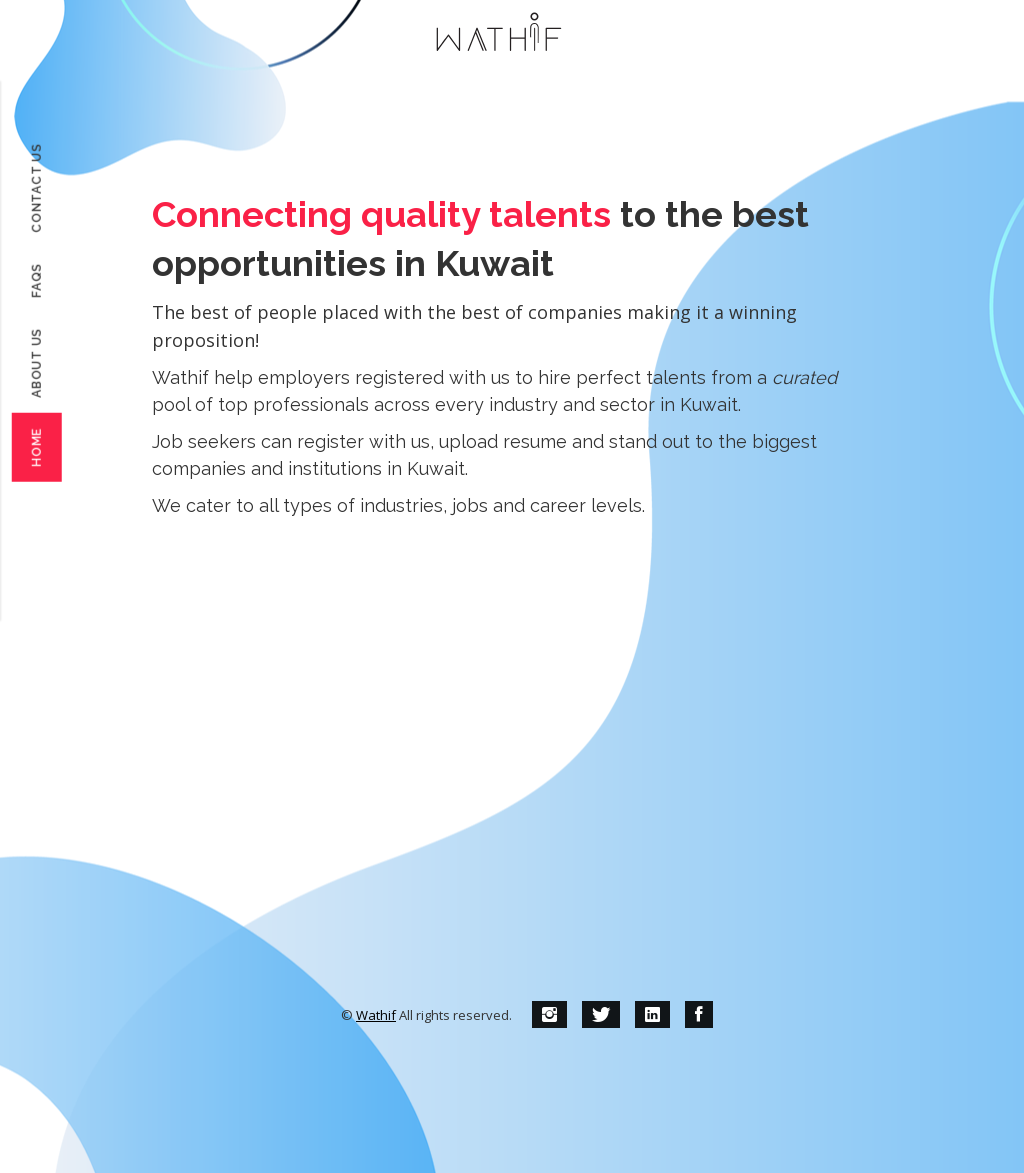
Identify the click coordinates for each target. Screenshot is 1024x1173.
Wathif (376, 1015)
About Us (37, 363)
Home (37, 447)
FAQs (37, 280)
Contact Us (37, 188)
